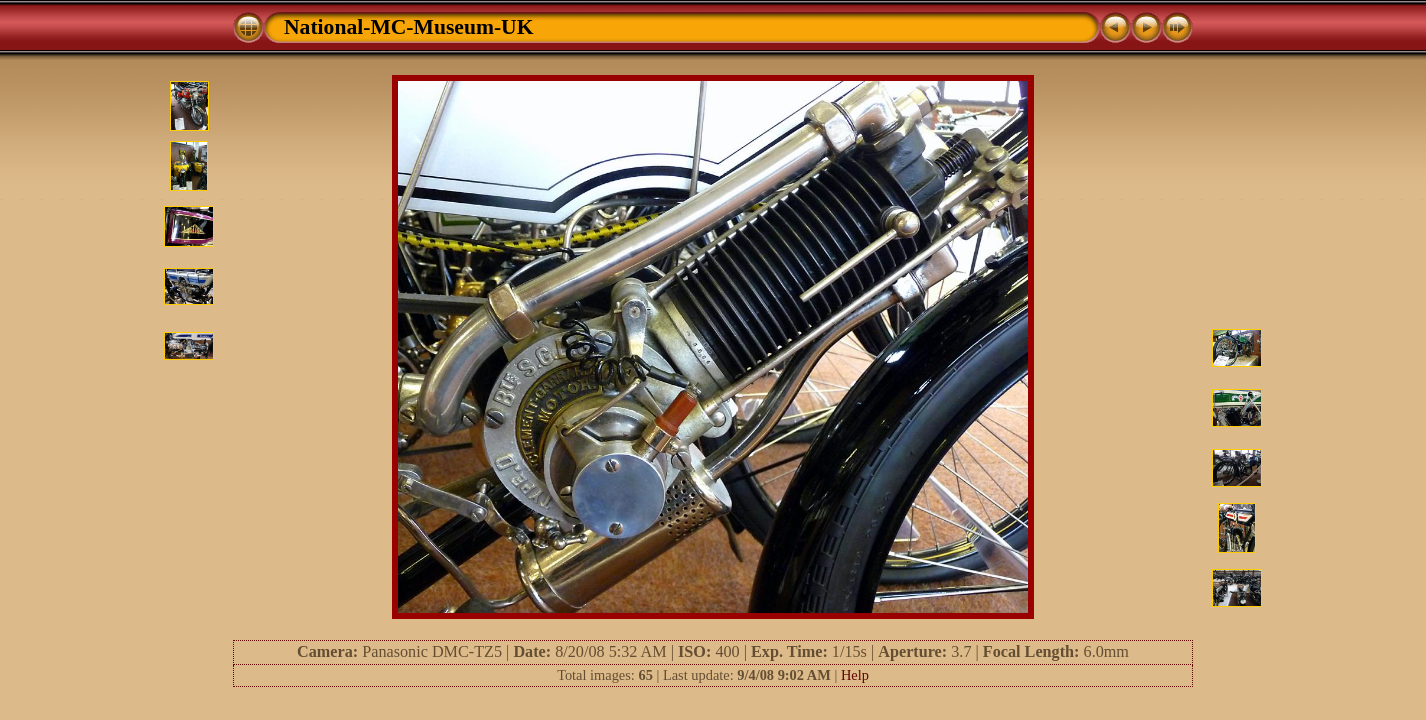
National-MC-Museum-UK (409, 27)
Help (855, 675)
